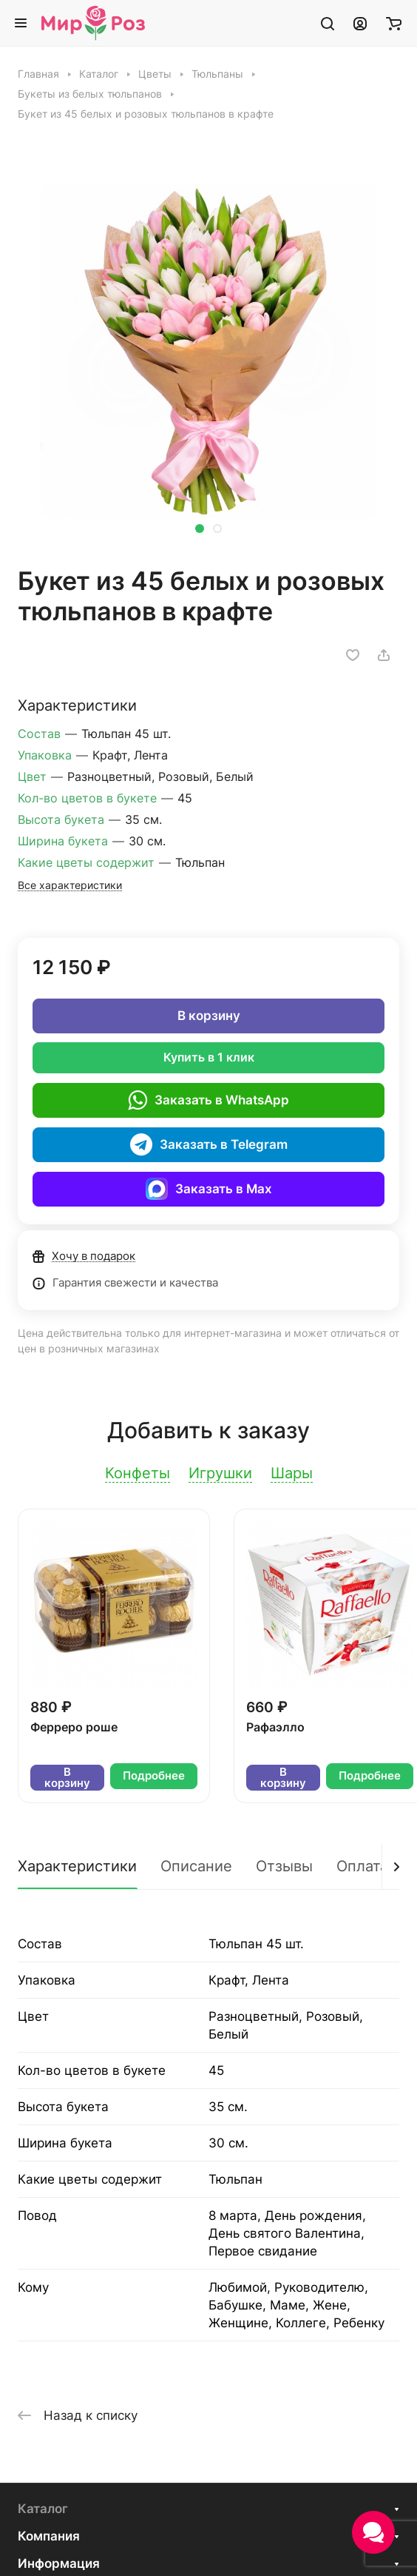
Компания (49, 2536)
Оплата (362, 1866)
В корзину (208, 1015)
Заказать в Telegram (209, 1144)
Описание (196, 1866)
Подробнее (154, 1775)
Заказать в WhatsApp (208, 1100)
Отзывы (284, 1866)
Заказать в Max (209, 1189)
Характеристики (77, 1866)
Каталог (43, 2508)
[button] (199, 528)
